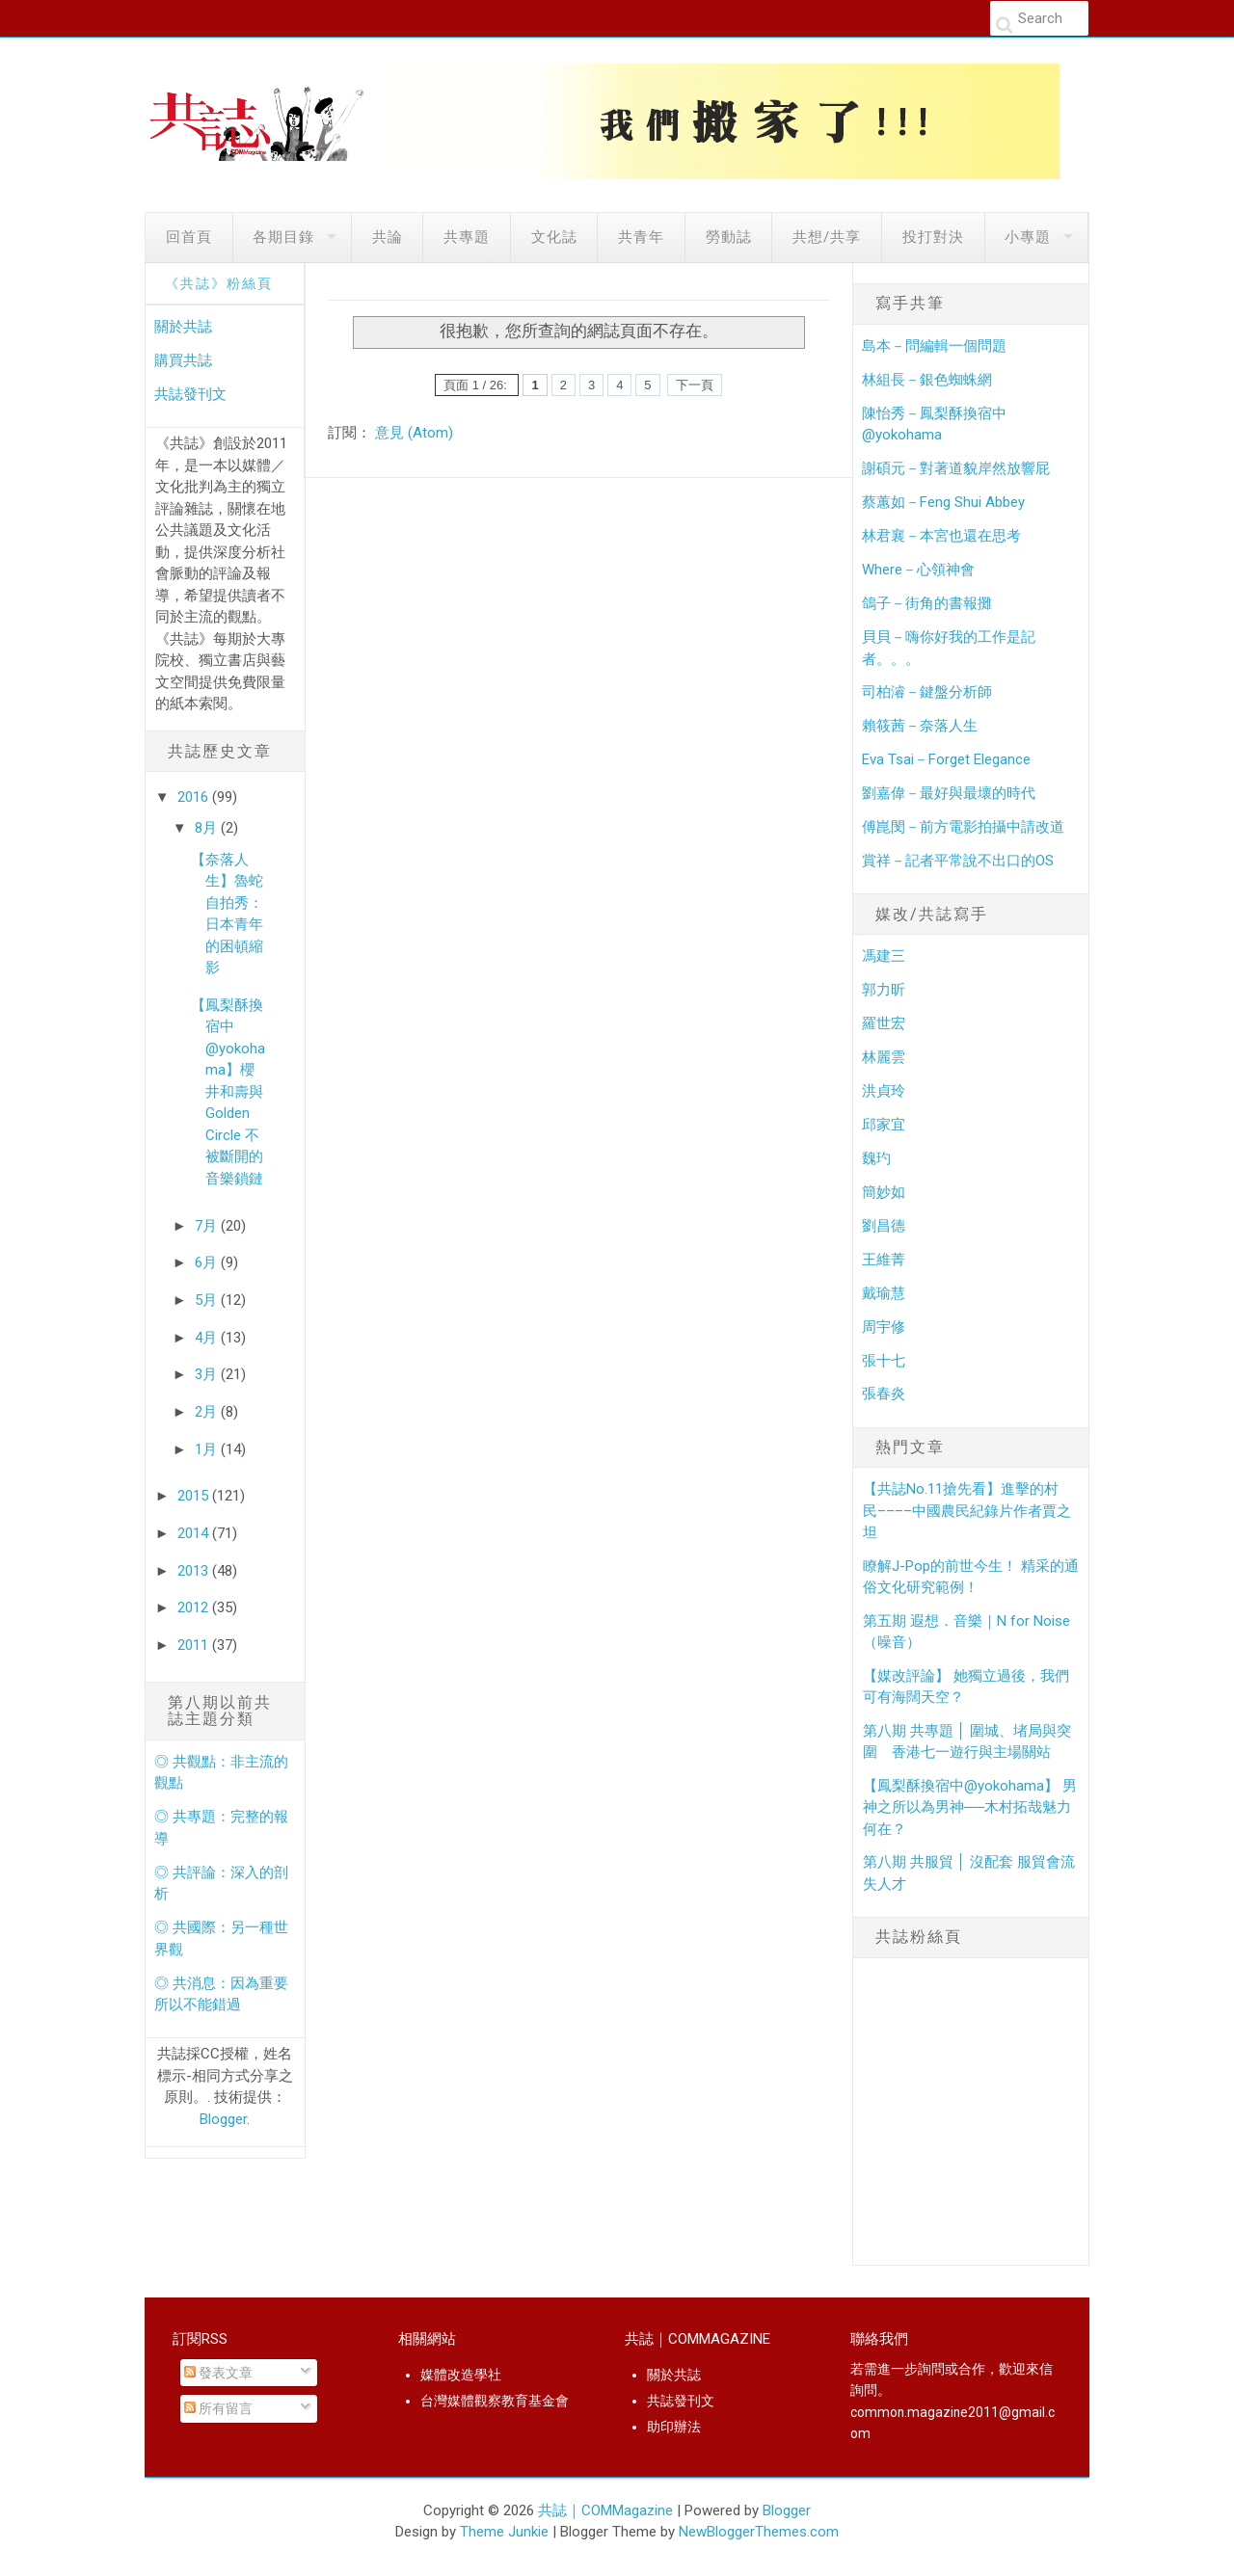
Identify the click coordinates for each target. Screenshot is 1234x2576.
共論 (387, 237)
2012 (194, 1607)
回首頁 (189, 237)
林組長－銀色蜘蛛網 (927, 379)
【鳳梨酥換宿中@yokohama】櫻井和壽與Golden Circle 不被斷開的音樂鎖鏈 (228, 1091)
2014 (194, 1533)
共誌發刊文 (190, 394)
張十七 (883, 1360)
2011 (194, 1645)
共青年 (641, 237)
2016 (194, 797)
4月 (208, 1337)
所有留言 (218, 2408)
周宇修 (883, 1327)
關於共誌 (183, 326)
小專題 (1028, 237)
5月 (208, 1300)
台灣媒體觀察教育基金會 (494, 2400)
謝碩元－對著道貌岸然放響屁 (956, 468)
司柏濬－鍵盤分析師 (927, 692)
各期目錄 (283, 237)
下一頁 (694, 385)
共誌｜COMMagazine (605, 2510)
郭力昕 (883, 989)
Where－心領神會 (918, 569)
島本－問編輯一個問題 (934, 346)
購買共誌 (183, 360)
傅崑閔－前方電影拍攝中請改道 (963, 827)
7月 (208, 1226)
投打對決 (933, 237)
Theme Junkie (504, 2531)
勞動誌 (729, 237)
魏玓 (876, 1158)
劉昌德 (883, 1226)
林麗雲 (883, 1057)
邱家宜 (883, 1124)
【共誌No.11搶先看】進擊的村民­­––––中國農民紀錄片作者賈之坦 (967, 1510)
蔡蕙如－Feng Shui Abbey (943, 502)
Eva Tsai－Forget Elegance (946, 759)
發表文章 (218, 2372)
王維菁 (883, 1259)
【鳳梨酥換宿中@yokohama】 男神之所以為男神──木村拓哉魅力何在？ (970, 1807)
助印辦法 (674, 2426)
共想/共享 (826, 237)
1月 (208, 1449)
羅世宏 (883, 1023)
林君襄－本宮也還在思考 (941, 535)
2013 (194, 1571)
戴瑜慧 (883, 1293)
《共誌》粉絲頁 (219, 283)
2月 (208, 1412)
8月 (208, 828)
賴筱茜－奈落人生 (920, 725)
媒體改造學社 (460, 2374)
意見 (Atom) (414, 432)
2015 (194, 1495)
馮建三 (883, 956)
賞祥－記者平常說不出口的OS (958, 860)
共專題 (466, 237)
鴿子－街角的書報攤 (927, 603)
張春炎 (883, 1393)
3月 (208, 1374)
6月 (208, 1262)
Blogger (223, 2119)
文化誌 (554, 237)
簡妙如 (883, 1192)
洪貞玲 (883, 1091)
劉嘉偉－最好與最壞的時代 (948, 793)
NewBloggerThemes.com (759, 2531)
